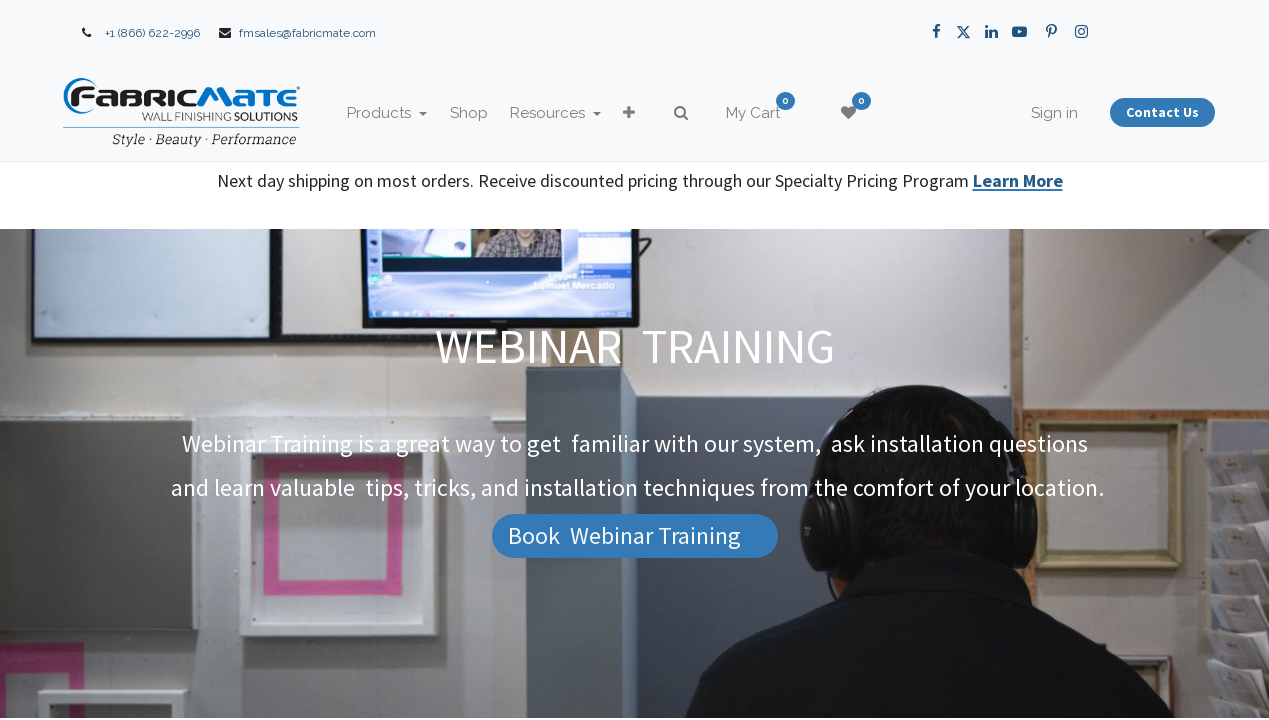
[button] (663, 113)
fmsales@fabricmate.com (307, 33)
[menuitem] (502, 113)
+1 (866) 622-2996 (152, 33)
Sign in (1020, 113)
